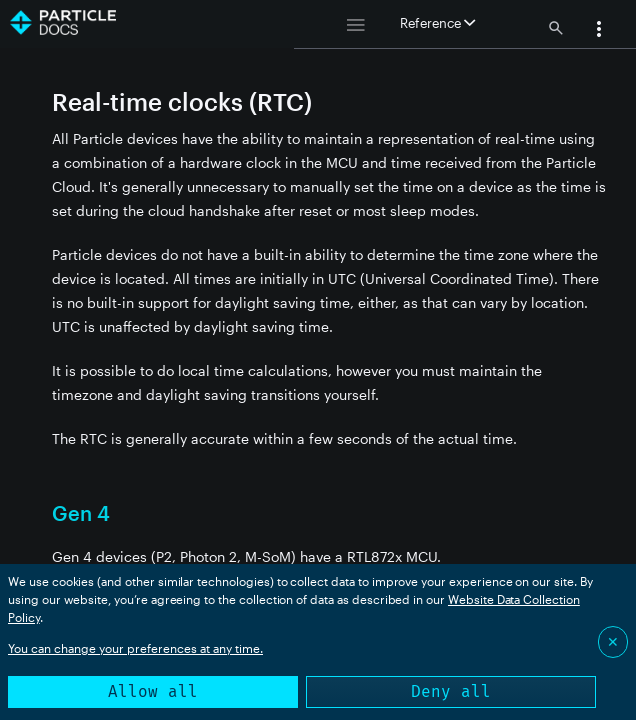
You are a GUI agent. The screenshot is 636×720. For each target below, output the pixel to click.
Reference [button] (437, 23)
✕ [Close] (613, 641)
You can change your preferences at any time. (135, 648)
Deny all (451, 691)
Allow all (153, 691)
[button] (599, 31)
